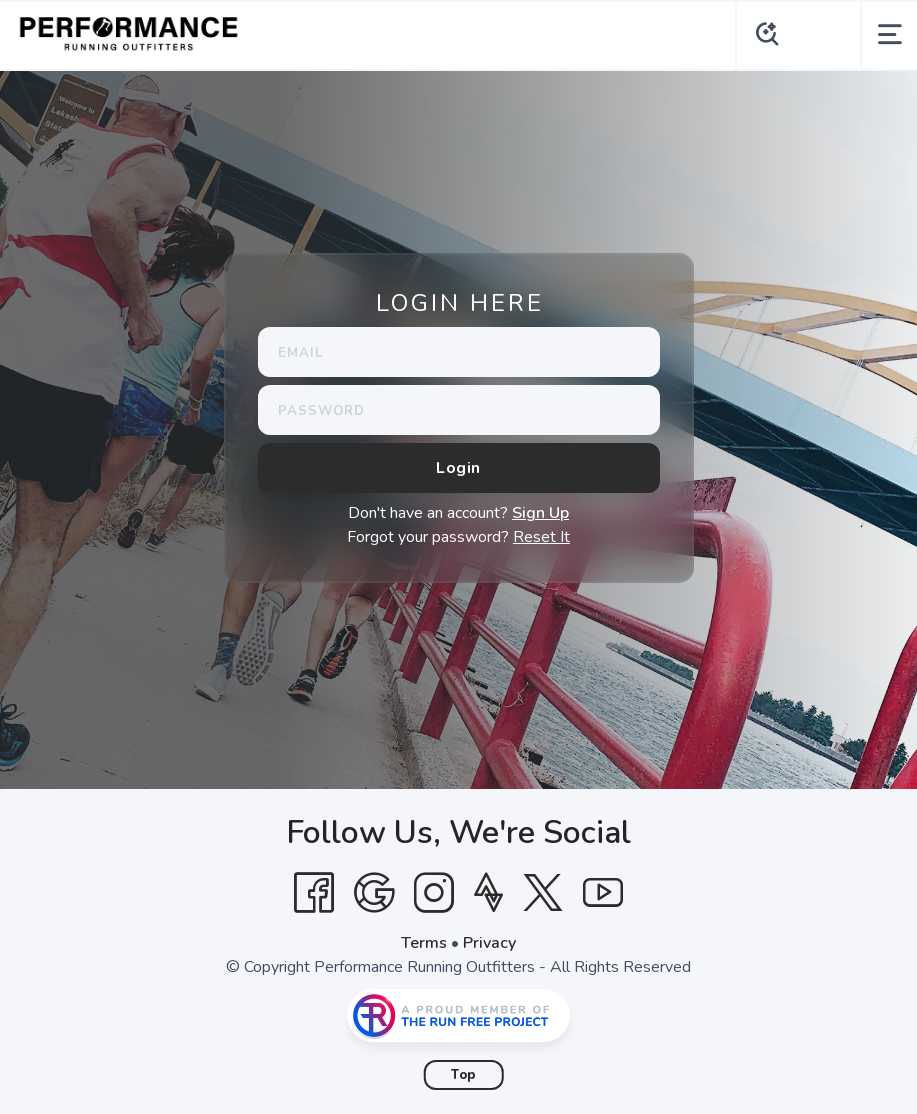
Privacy (489, 943)
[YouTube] (603, 893)
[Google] (374, 893)
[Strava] (488, 893)
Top (463, 1075)
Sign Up (540, 513)
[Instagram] (434, 893)
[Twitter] (543, 893)
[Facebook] (314, 893)
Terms (424, 943)
